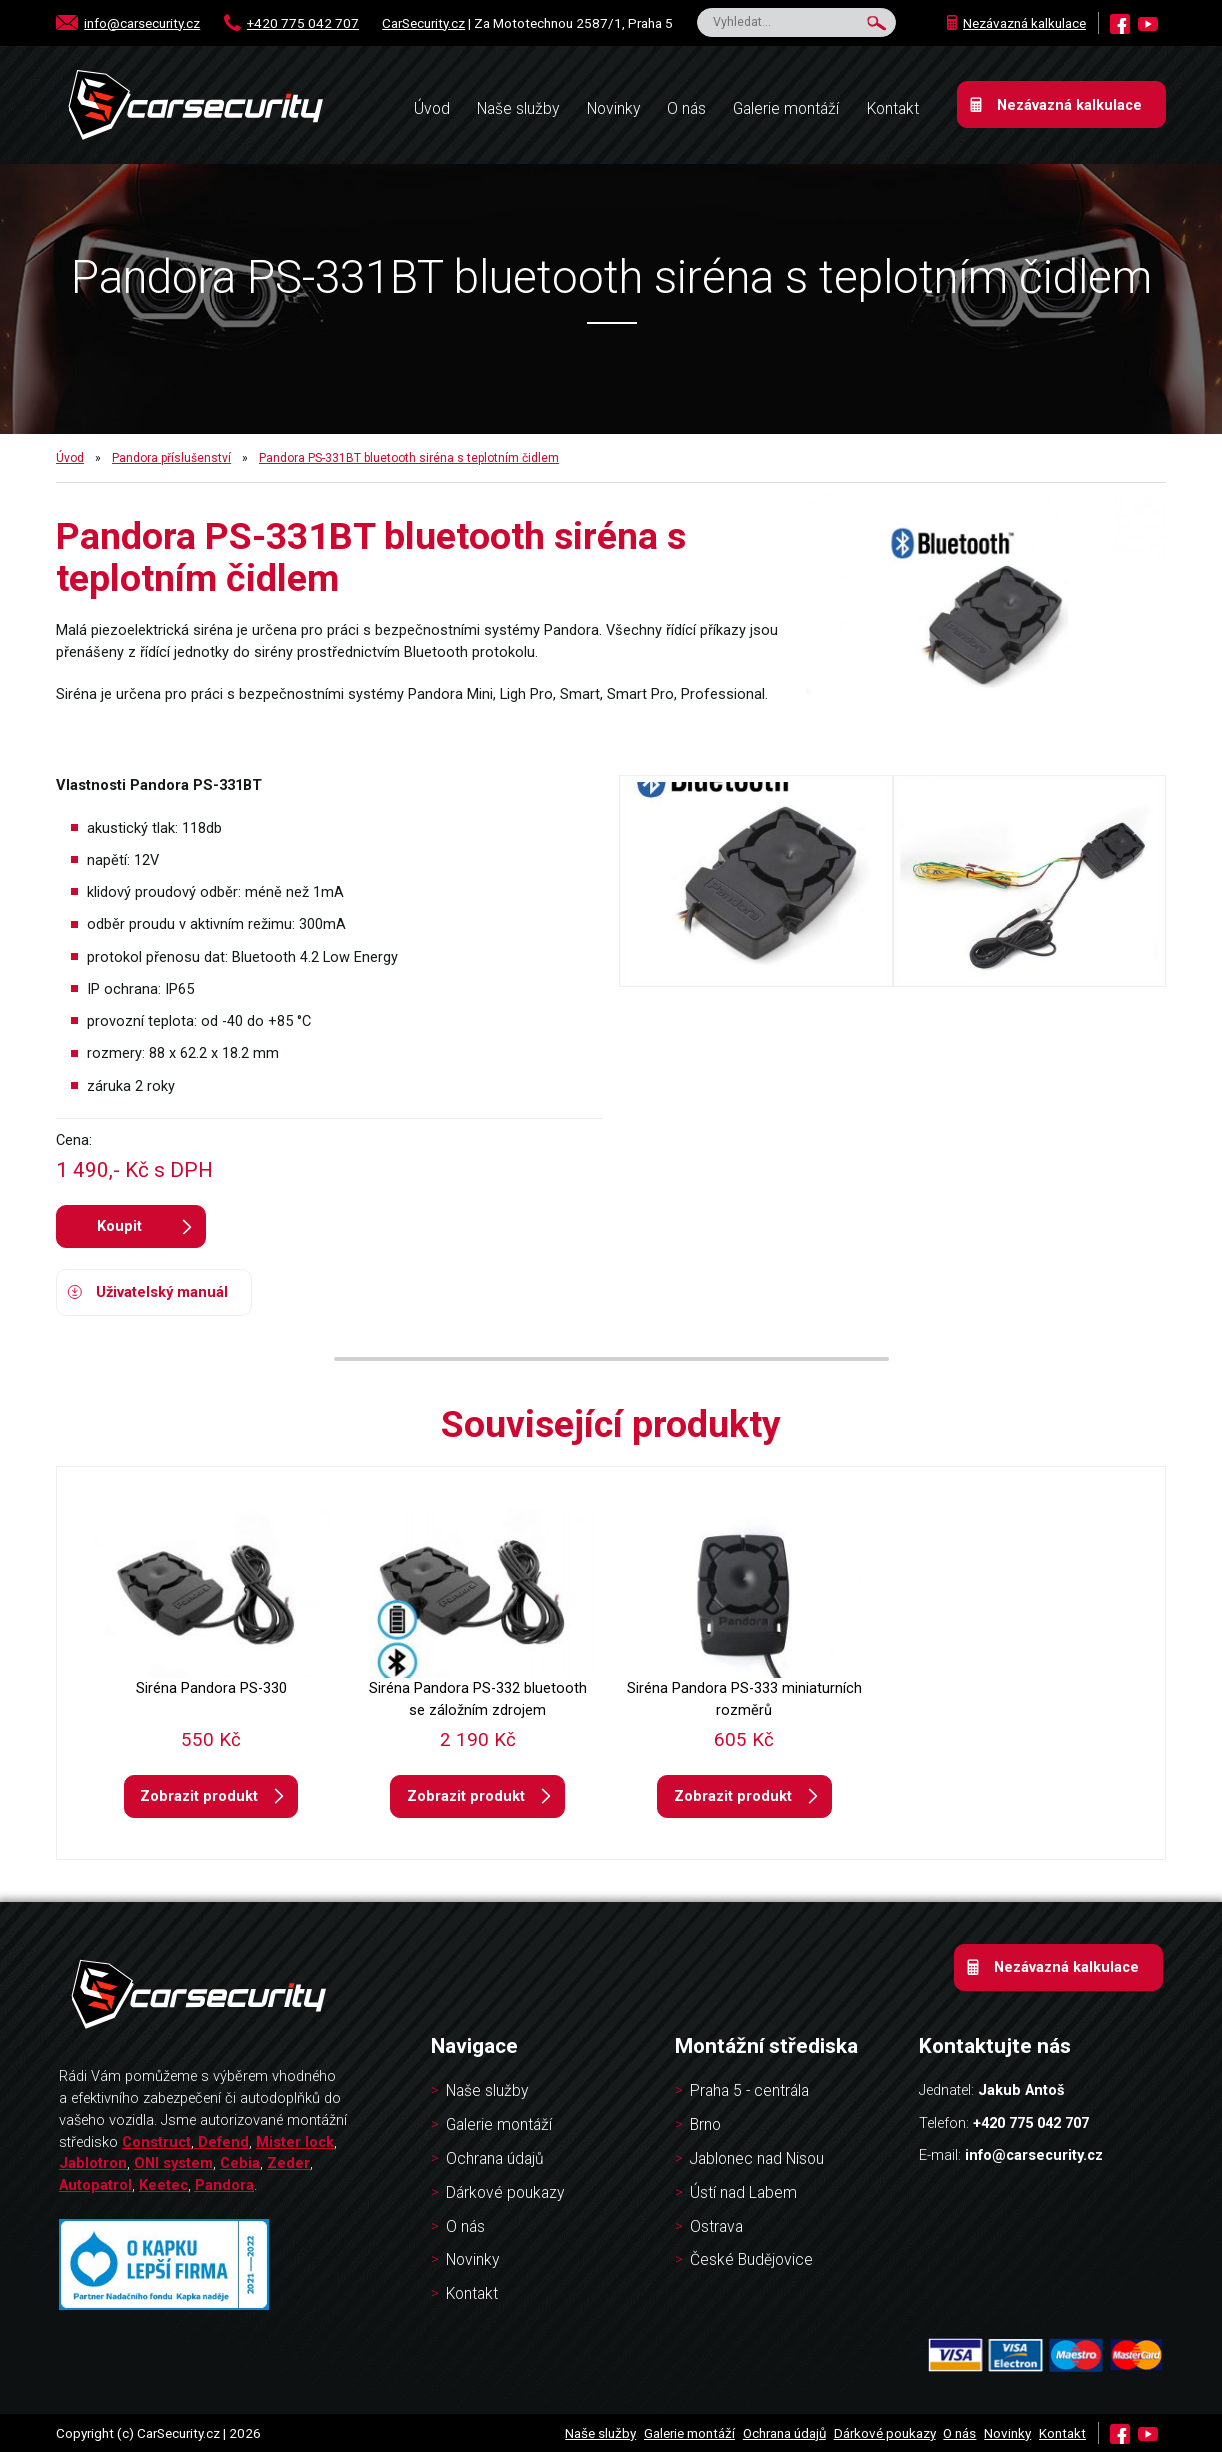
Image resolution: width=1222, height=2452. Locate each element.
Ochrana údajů (495, 2159)
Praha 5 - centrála (749, 2091)
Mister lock (295, 2142)
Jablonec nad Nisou (757, 2159)
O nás (686, 109)
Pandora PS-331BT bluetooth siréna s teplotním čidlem (409, 458)
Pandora (224, 2185)
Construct (156, 2142)
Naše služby (518, 109)
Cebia (240, 2163)
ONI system (173, 2163)
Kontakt (893, 109)
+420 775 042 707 (303, 23)
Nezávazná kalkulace (1024, 23)
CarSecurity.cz (423, 23)
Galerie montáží (786, 109)
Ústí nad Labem (743, 2193)
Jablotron (93, 2163)
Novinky (613, 109)
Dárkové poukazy (505, 2193)
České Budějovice (751, 2260)
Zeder (288, 2163)
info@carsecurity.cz (142, 23)
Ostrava (716, 2227)
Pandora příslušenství (171, 458)
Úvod (70, 458)
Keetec (163, 2185)
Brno (705, 2125)
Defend (223, 2142)
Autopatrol (95, 2185)
